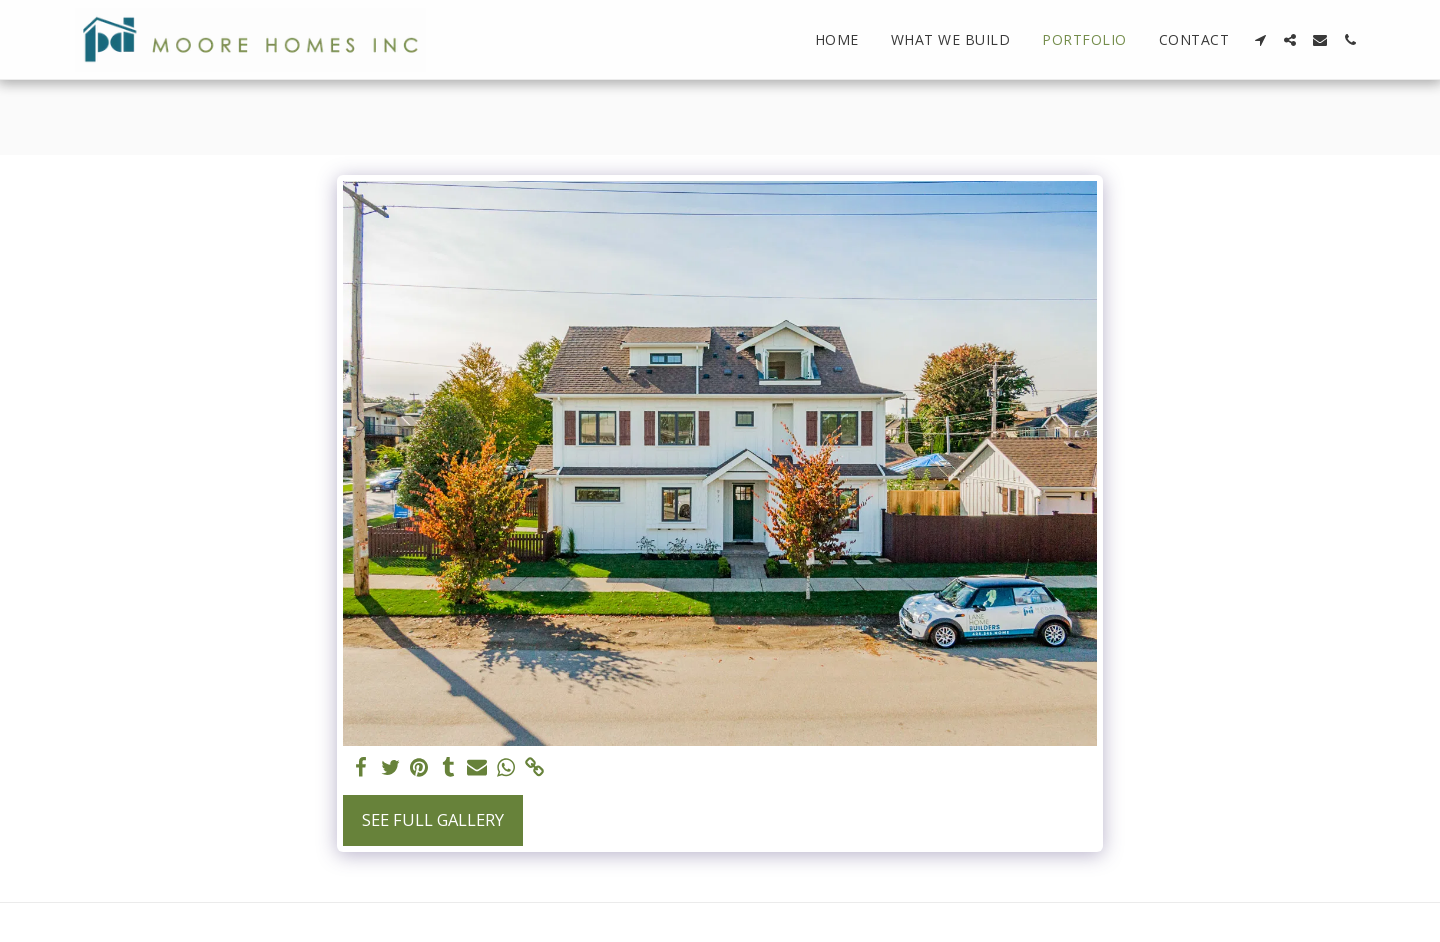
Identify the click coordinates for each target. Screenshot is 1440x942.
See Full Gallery (433, 819)
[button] (1260, 40)
